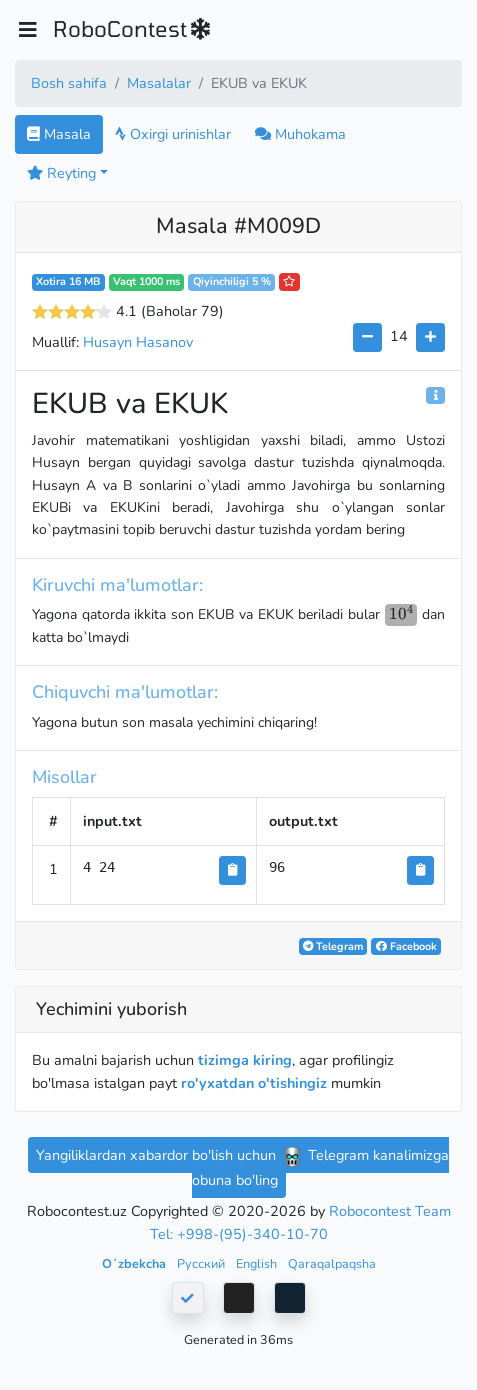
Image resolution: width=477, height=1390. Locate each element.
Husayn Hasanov (138, 342)
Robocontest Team (390, 1211)
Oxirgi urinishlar (173, 134)
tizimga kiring (245, 1060)
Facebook (406, 946)
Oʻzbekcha (135, 1263)
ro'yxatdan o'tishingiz (254, 1083)
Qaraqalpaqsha (332, 1263)
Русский (202, 1263)
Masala (59, 134)
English (258, 1263)
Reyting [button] (61, 173)
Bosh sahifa (69, 83)
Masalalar (159, 83)
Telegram (333, 946)
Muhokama (300, 134)
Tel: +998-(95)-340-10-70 (239, 1234)
